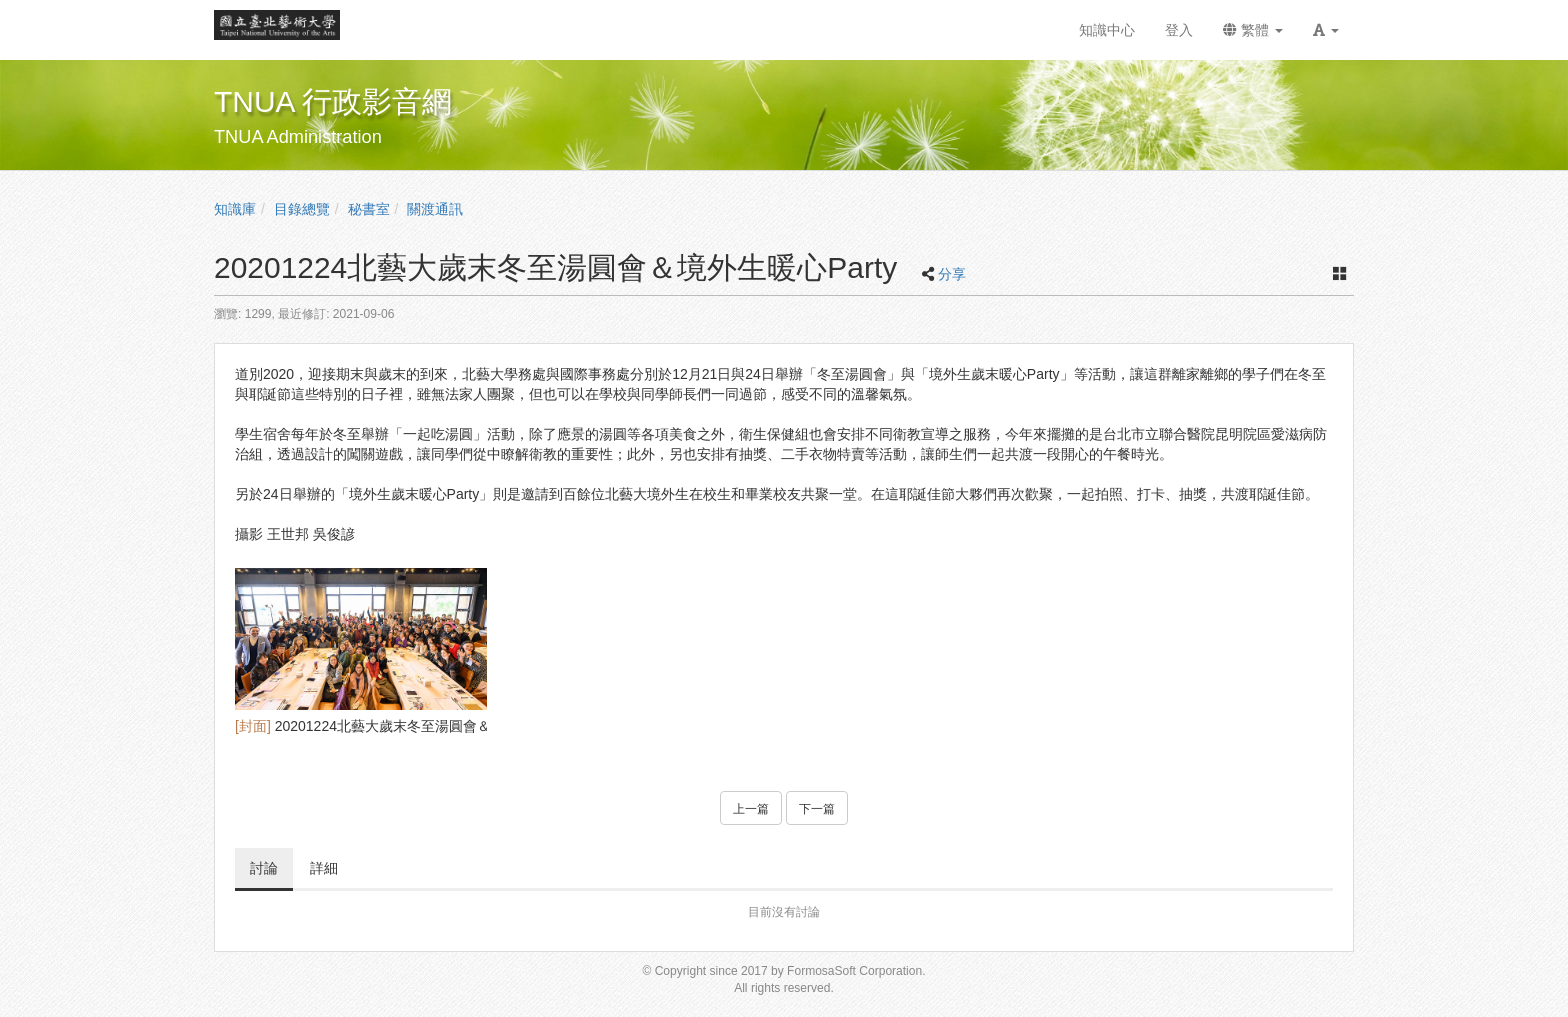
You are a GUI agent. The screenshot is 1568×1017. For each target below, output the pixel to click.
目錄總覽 (302, 209)
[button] (1326, 30)
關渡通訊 (435, 209)
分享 (952, 274)
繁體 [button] (1253, 30)
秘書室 (369, 209)
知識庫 (235, 209)
